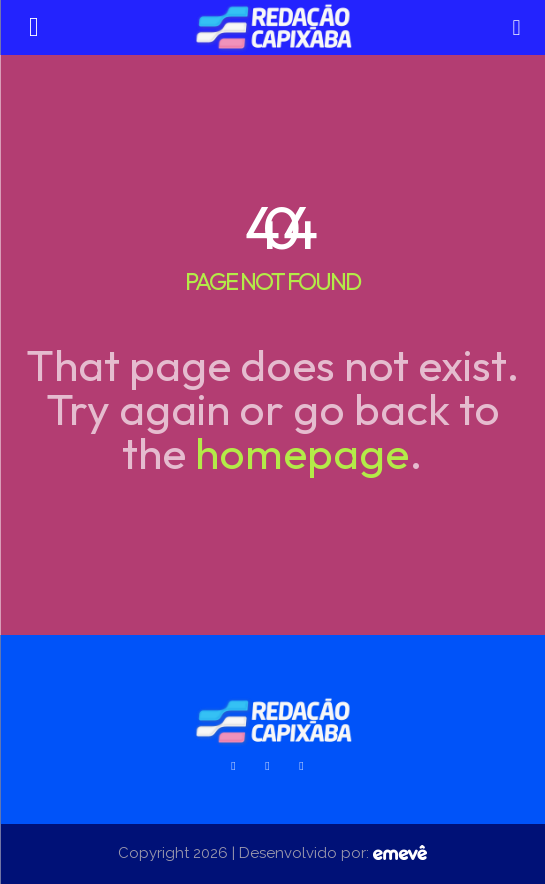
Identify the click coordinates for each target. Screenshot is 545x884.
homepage (302, 452)
